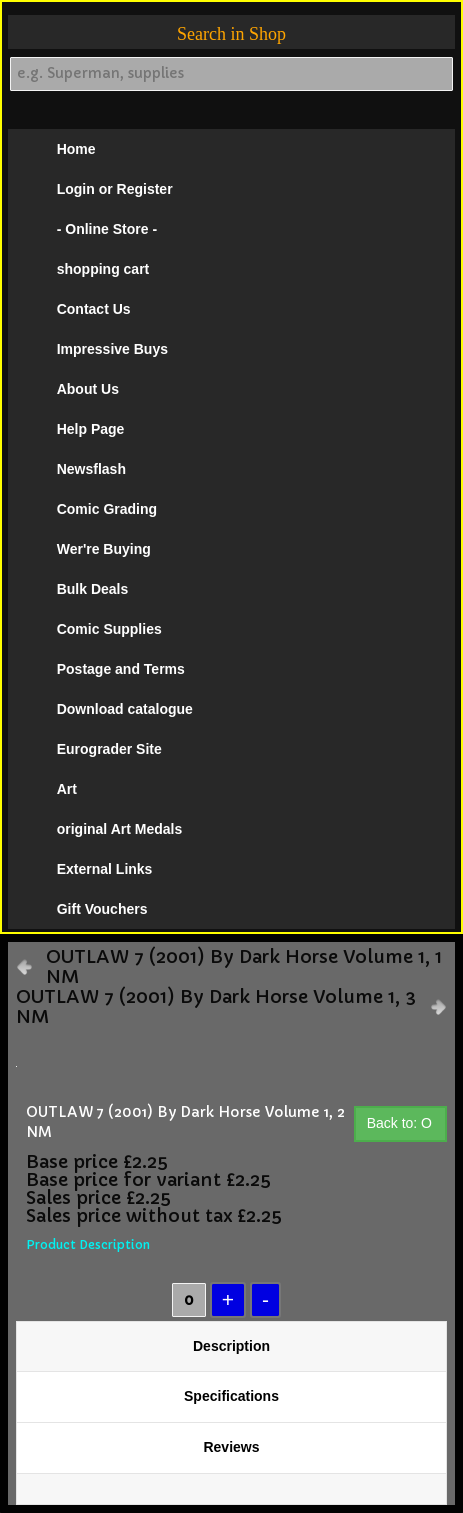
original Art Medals (120, 829)
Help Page (91, 429)
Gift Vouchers (102, 909)
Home (76, 149)
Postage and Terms (121, 669)
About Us (88, 389)
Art (67, 789)
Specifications (231, 1396)
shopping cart (103, 269)
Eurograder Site (109, 749)
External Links (105, 869)
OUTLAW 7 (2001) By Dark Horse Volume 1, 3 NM (216, 1007)
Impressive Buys (112, 349)
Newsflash (91, 469)
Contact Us (94, 309)
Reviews (231, 1447)
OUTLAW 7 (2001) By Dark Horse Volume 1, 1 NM (244, 967)
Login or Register (115, 189)
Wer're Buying (104, 549)
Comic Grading (107, 509)
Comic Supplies (109, 629)
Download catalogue (125, 709)
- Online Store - (107, 229)
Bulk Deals (93, 589)
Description (231, 1346)
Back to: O (399, 1123)
